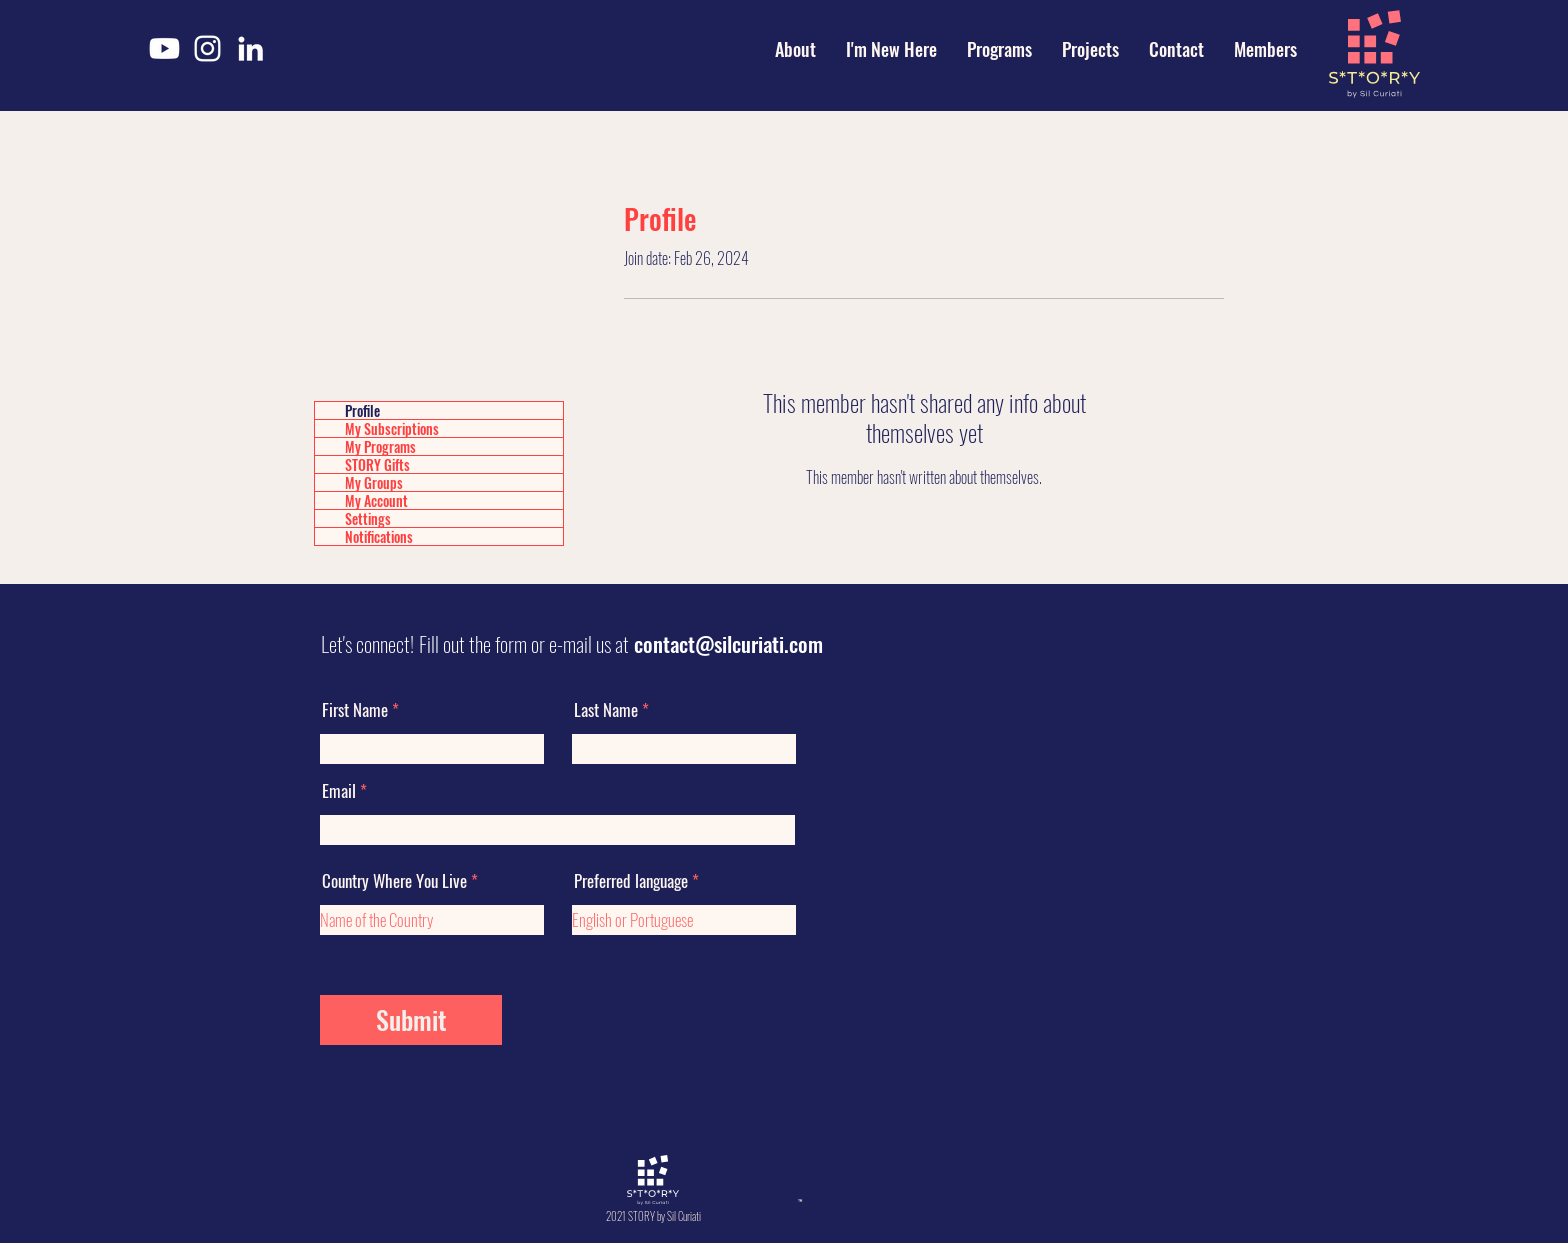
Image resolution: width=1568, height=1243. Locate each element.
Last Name (606, 709)
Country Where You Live (394, 880)
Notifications (379, 536)
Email (339, 790)
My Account (376, 500)
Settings (368, 518)
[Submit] (411, 1020)
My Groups (374, 482)
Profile (362, 410)
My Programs (380, 446)
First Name (355, 709)
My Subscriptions (392, 428)
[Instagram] (207, 48)
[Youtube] (164, 48)
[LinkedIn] (250, 48)
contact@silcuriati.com (728, 643)
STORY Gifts (377, 464)
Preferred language (631, 880)
